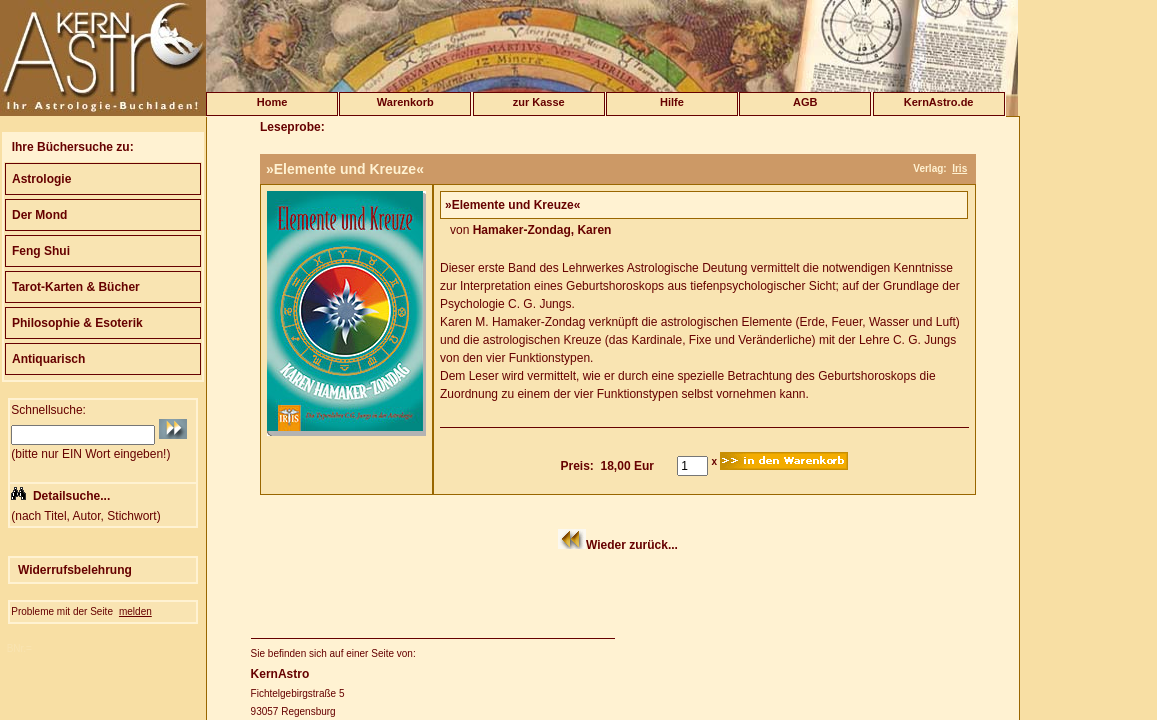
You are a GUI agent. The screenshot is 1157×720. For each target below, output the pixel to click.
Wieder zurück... (632, 545)
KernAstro (280, 674)
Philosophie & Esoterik (77, 323)
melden (135, 611)
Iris (959, 168)
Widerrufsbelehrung (75, 570)
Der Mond (39, 215)
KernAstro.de (939, 102)
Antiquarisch (48, 359)
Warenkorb (405, 102)
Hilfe (672, 102)
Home (272, 102)
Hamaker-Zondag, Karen (542, 230)
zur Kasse (539, 102)
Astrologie (41, 179)
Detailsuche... (71, 496)
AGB (805, 102)
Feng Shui (41, 251)
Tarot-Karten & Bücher (76, 287)
